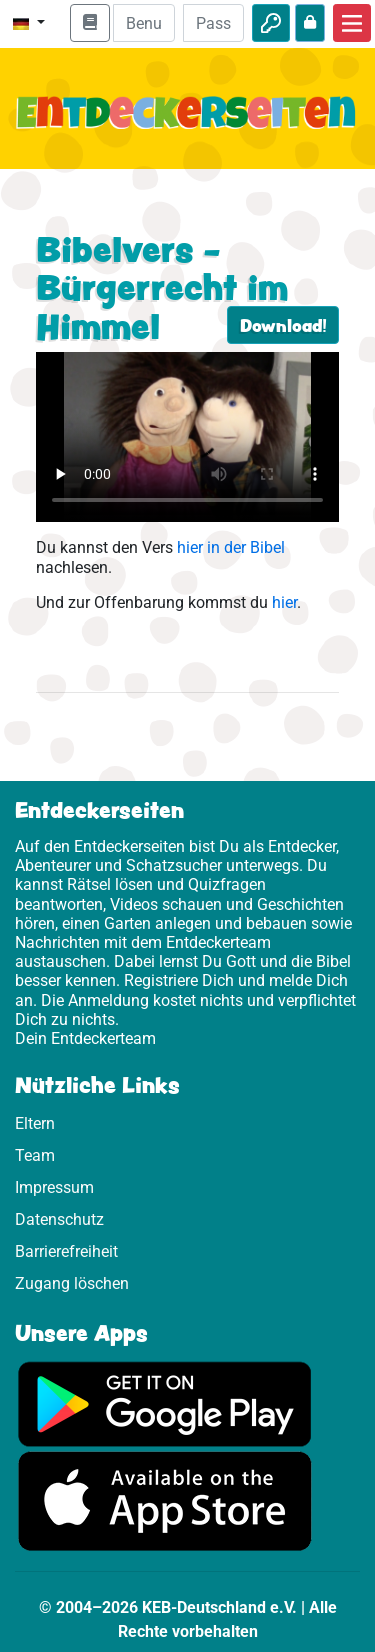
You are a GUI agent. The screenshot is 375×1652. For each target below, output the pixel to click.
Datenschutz (59, 1219)
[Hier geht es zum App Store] (165, 1500)
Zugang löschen (72, 1283)
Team (35, 1155)
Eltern (35, 1123)
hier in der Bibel (231, 547)
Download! (283, 325)
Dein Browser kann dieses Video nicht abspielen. (187, 437)
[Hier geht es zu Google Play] (165, 1402)
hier (284, 602)
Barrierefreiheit (66, 1251)
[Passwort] (213, 23)
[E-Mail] (143, 23)
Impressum (54, 1187)
